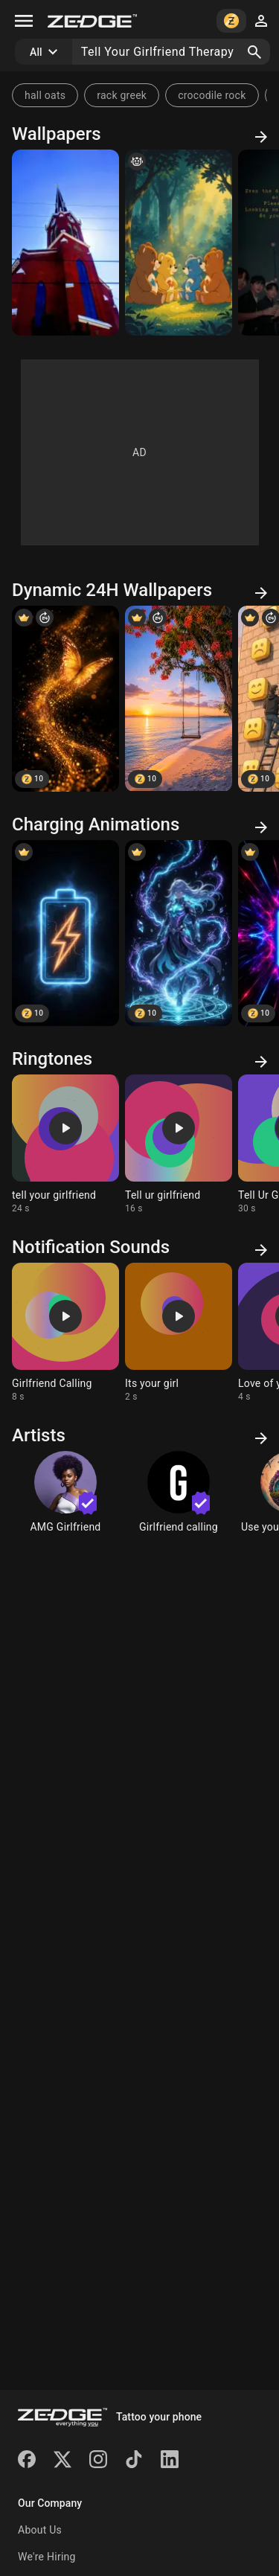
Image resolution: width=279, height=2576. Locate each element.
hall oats (45, 95)
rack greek (122, 95)
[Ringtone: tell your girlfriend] (65, 1144)
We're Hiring (47, 2557)
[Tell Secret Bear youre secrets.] (178, 243)
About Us (40, 2530)
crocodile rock (212, 95)
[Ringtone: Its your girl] (178, 1333)
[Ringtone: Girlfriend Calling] (65, 1333)
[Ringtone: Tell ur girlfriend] (178, 1144)
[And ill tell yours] (65, 243)
